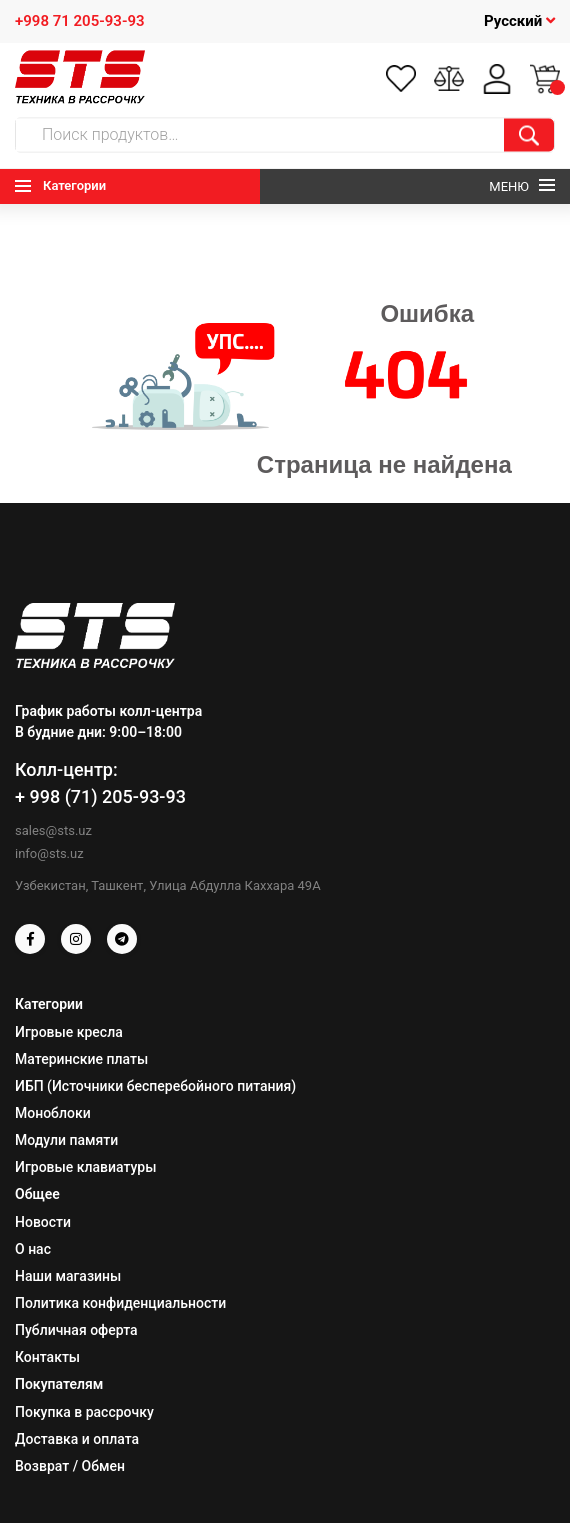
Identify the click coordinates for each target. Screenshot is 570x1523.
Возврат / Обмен (70, 1466)
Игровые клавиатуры (85, 1167)
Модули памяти (66, 1140)
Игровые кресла (69, 1032)
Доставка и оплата (77, 1439)
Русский (519, 21)
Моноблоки (53, 1113)
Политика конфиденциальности (120, 1303)
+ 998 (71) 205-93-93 (100, 796)
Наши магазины (68, 1276)
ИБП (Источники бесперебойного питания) (155, 1086)
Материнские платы (81, 1059)
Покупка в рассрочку (84, 1412)
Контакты (47, 1357)
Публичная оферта (76, 1330)
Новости (43, 1222)
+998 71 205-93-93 (80, 21)
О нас (33, 1249)
